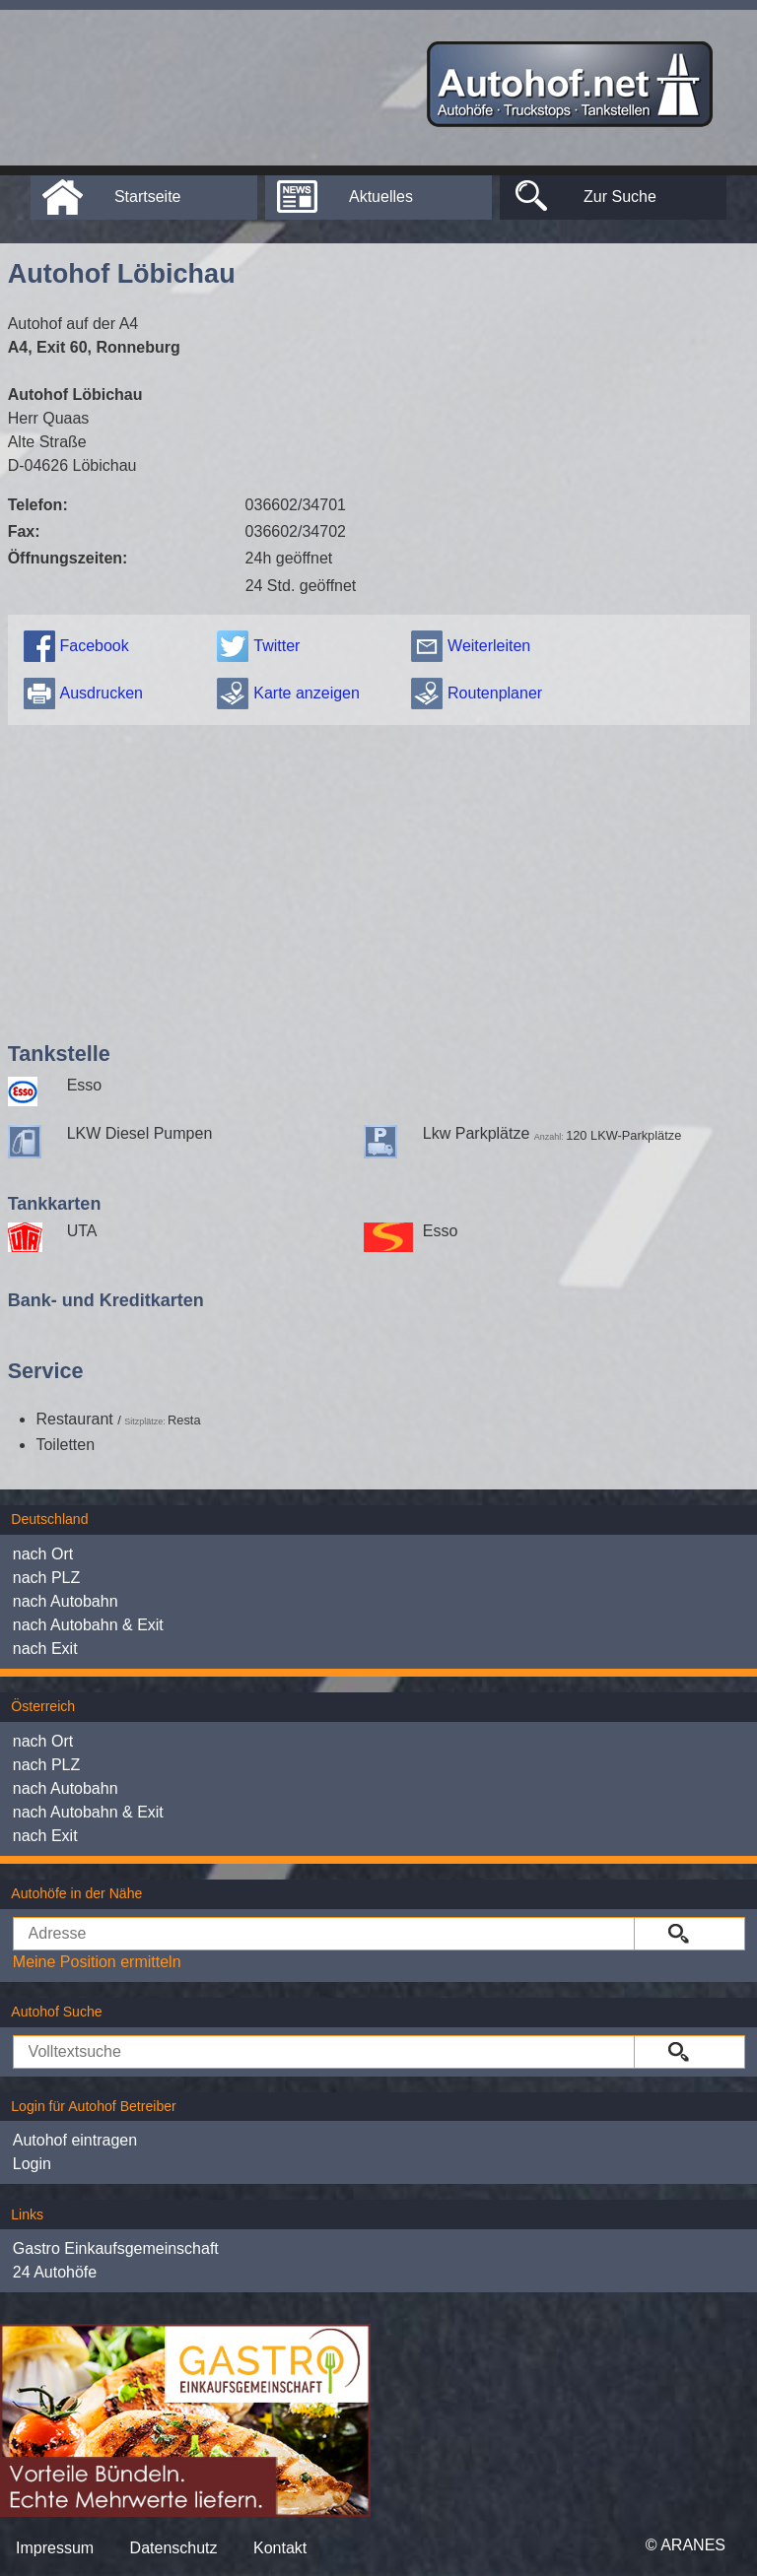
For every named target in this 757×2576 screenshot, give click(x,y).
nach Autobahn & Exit (88, 1625)
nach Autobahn (65, 1601)
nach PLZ (46, 1577)
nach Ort (43, 1554)
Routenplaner (494, 693)
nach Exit (45, 1648)
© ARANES (685, 2545)
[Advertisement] (379, 879)
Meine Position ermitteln (97, 1961)
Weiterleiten (488, 645)
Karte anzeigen (306, 693)
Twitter (276, 645)
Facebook (93, 645)
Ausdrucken (101, 693)
